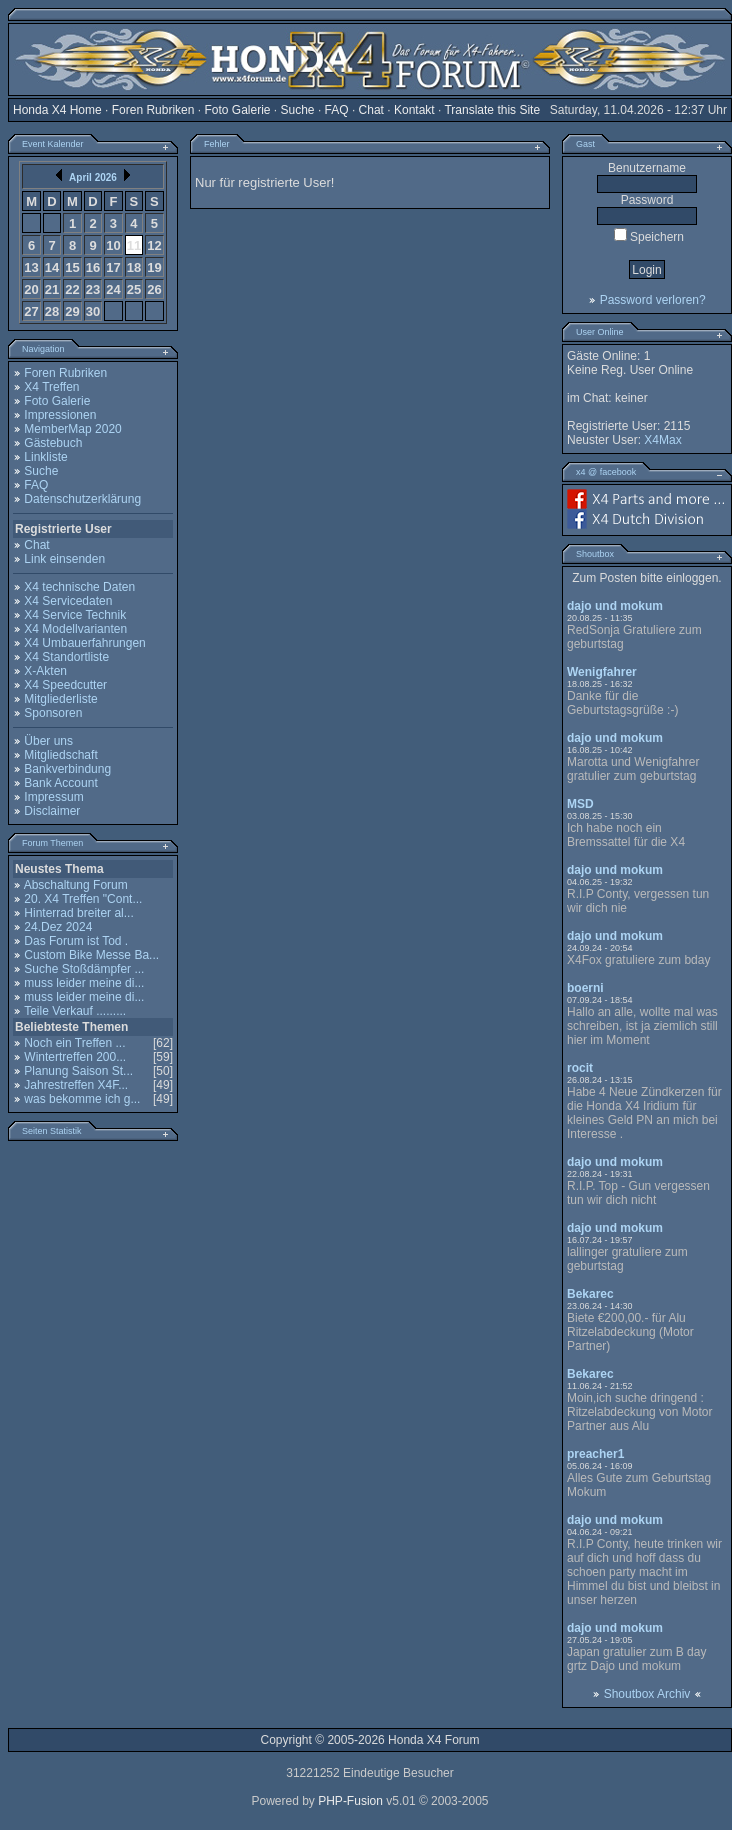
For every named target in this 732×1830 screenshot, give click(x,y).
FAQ (337, 110)
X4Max (662, 440)
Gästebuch (53, 443)
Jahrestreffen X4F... (76, 1085)
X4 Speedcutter (65, 685)
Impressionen (60, 415)
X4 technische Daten (79, 587)
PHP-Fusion (350, 1801)
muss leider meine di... (84, 983)
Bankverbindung (67, 769)
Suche (298, 110)
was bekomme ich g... (82, 1099)
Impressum (53, 797)
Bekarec (590, 1294)
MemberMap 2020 (72, 429)
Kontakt (414, 110)
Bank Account (60, 783)
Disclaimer (52, 811)
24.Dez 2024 (58, 927)
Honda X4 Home (57, 110)
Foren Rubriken (153, 110)
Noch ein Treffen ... (74, 1043)
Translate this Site (492, 110)
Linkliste (45, 457)
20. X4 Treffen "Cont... (83, 899)
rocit (580, 1068)
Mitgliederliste (60, 699)
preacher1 (595, 1454)
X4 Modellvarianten (75, 629)
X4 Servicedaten (68, 601)
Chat (371, 110)
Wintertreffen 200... (75, 1057)
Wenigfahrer (602, 672)
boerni (585, 988)
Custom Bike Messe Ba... (91, 955)
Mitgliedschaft (60, 755)
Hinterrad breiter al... (78, 913)
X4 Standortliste (66, 657)
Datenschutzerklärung (82, 499)
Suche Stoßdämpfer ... (84, 969)
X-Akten (45, 671)
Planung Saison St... (78, 1071)
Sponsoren (53, 713)
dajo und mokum (615, 606)
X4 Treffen (51, 387)
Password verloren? (653, 300)
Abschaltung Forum (76, 885)
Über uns (48, 741)
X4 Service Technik (75, 615)
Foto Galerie (237, 110)
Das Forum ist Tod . (76, 941)
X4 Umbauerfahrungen (84, 643)
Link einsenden (64, 559)
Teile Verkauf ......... (75, 1011)
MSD (580, 804)
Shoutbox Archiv (647, 1694)
